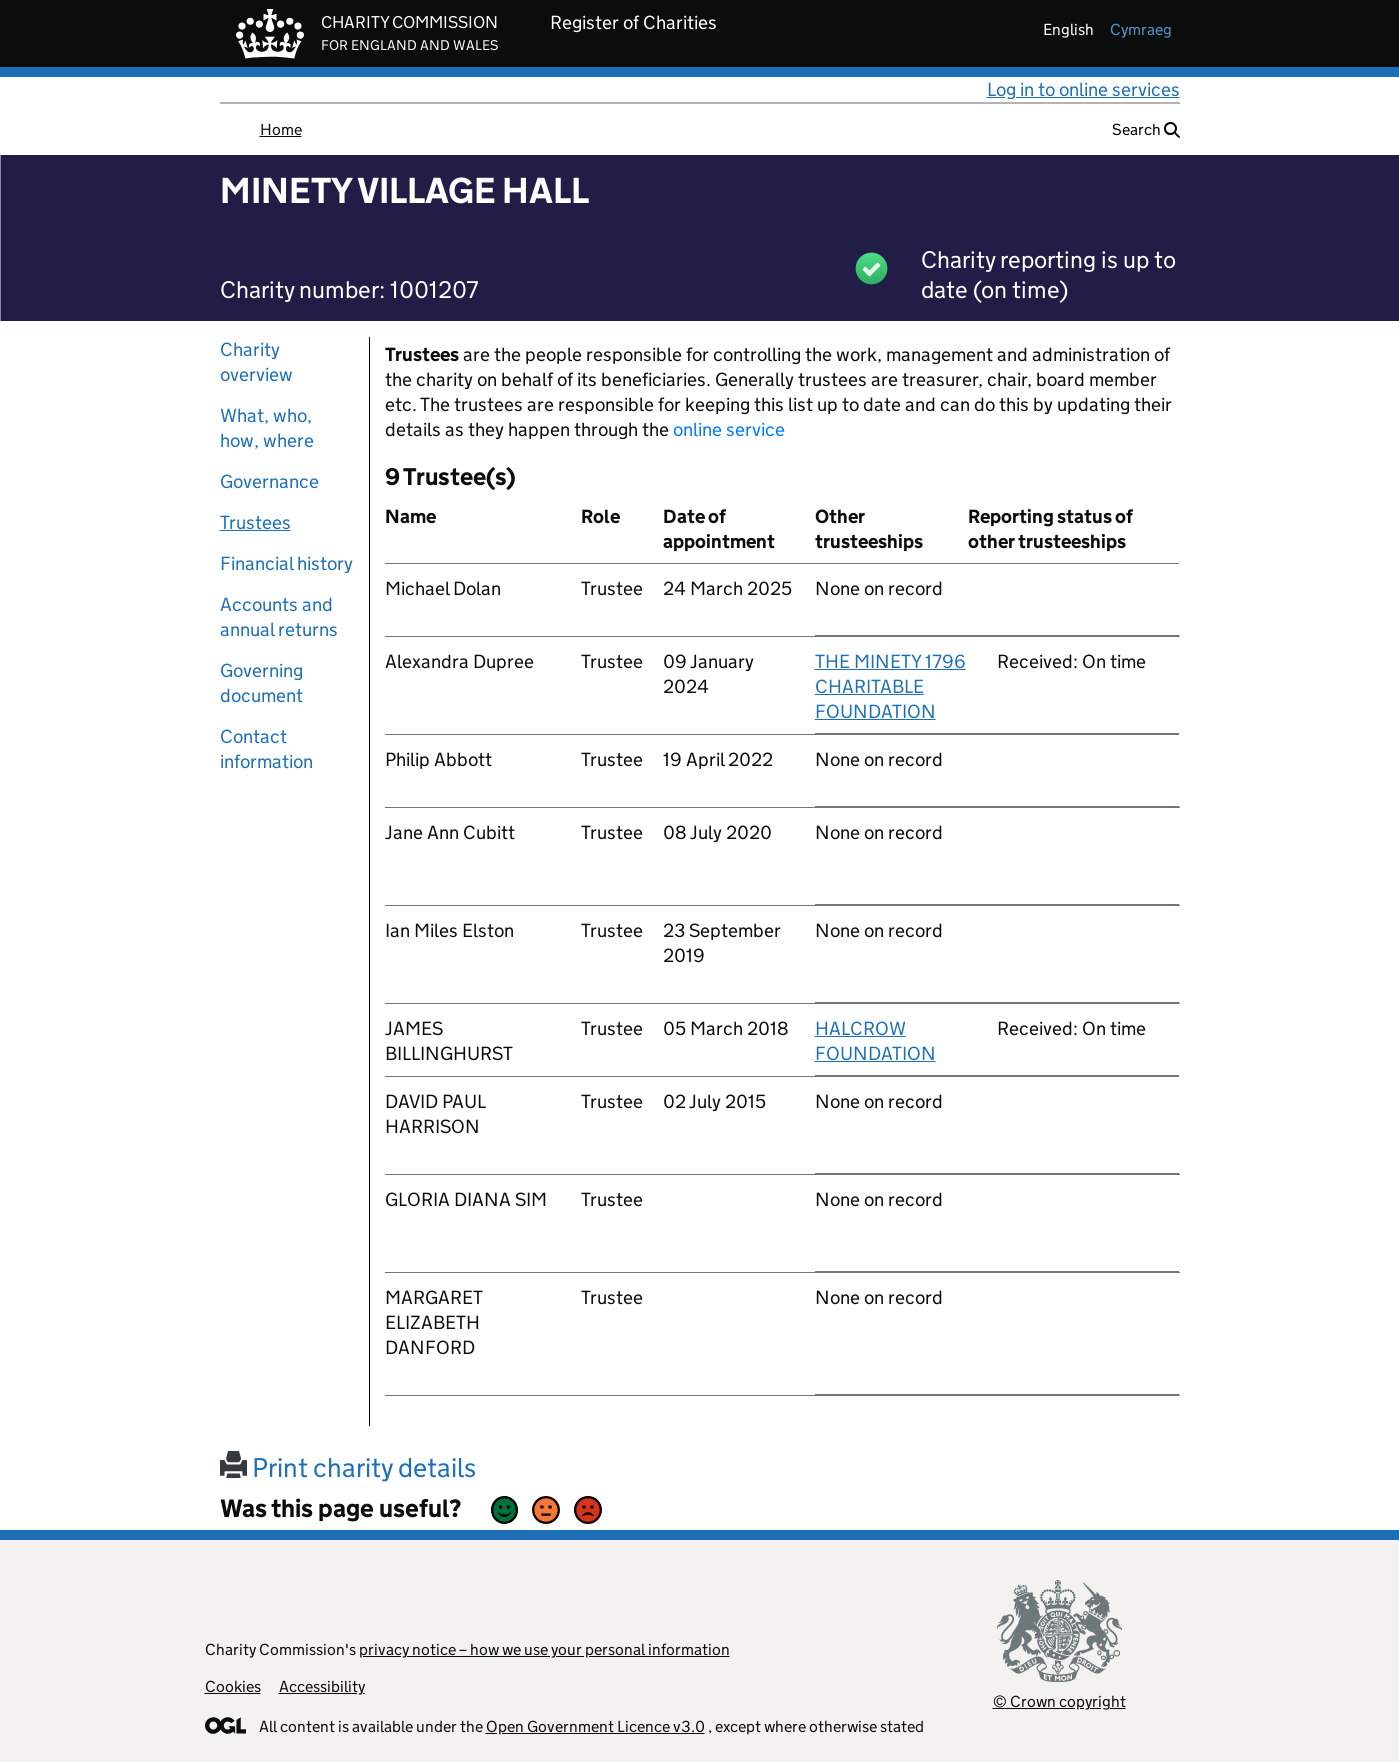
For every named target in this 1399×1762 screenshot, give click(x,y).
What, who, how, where (267, 428)
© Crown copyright (1059, 1701)
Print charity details (348, 1467)
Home (281, 129)
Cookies (233, 1686)
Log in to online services (1083, 89)
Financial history (286, 563)
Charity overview (256, 362)
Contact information (266, 749)
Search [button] (1146, 129)
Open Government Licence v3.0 (595, 1726)
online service (729, 429)
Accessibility (322, 1686)
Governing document (261, 683)
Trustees (255, 522)
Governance (269, 481)
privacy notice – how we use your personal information (544, 1649)
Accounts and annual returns (279, 617)
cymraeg (1141, 29)
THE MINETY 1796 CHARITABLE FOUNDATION (890, 686)
